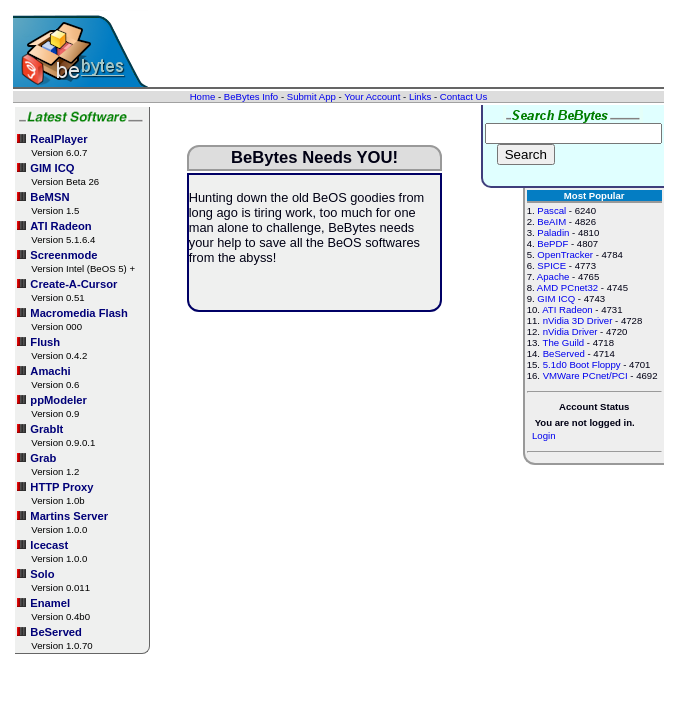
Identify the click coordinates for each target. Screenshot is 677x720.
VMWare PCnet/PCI (585, 375)
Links (420, 96)
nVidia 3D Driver (578, 320)
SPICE (551, 265)
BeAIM (551, 221)
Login (543, 435)
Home (203, 96)
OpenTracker (565, 254)
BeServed (564, 353)
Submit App (311, 96)
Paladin (553, 232)
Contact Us (463, 96)
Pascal (551, 210)
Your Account (372, 96)
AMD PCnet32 (567, 287)
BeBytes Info (251, 96)
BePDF (552, 243)
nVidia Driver (570, 331)
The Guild (564, 342)
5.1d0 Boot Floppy (582, 364)
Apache (553, 276)
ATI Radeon (567, 309)
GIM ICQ (556, 298)
